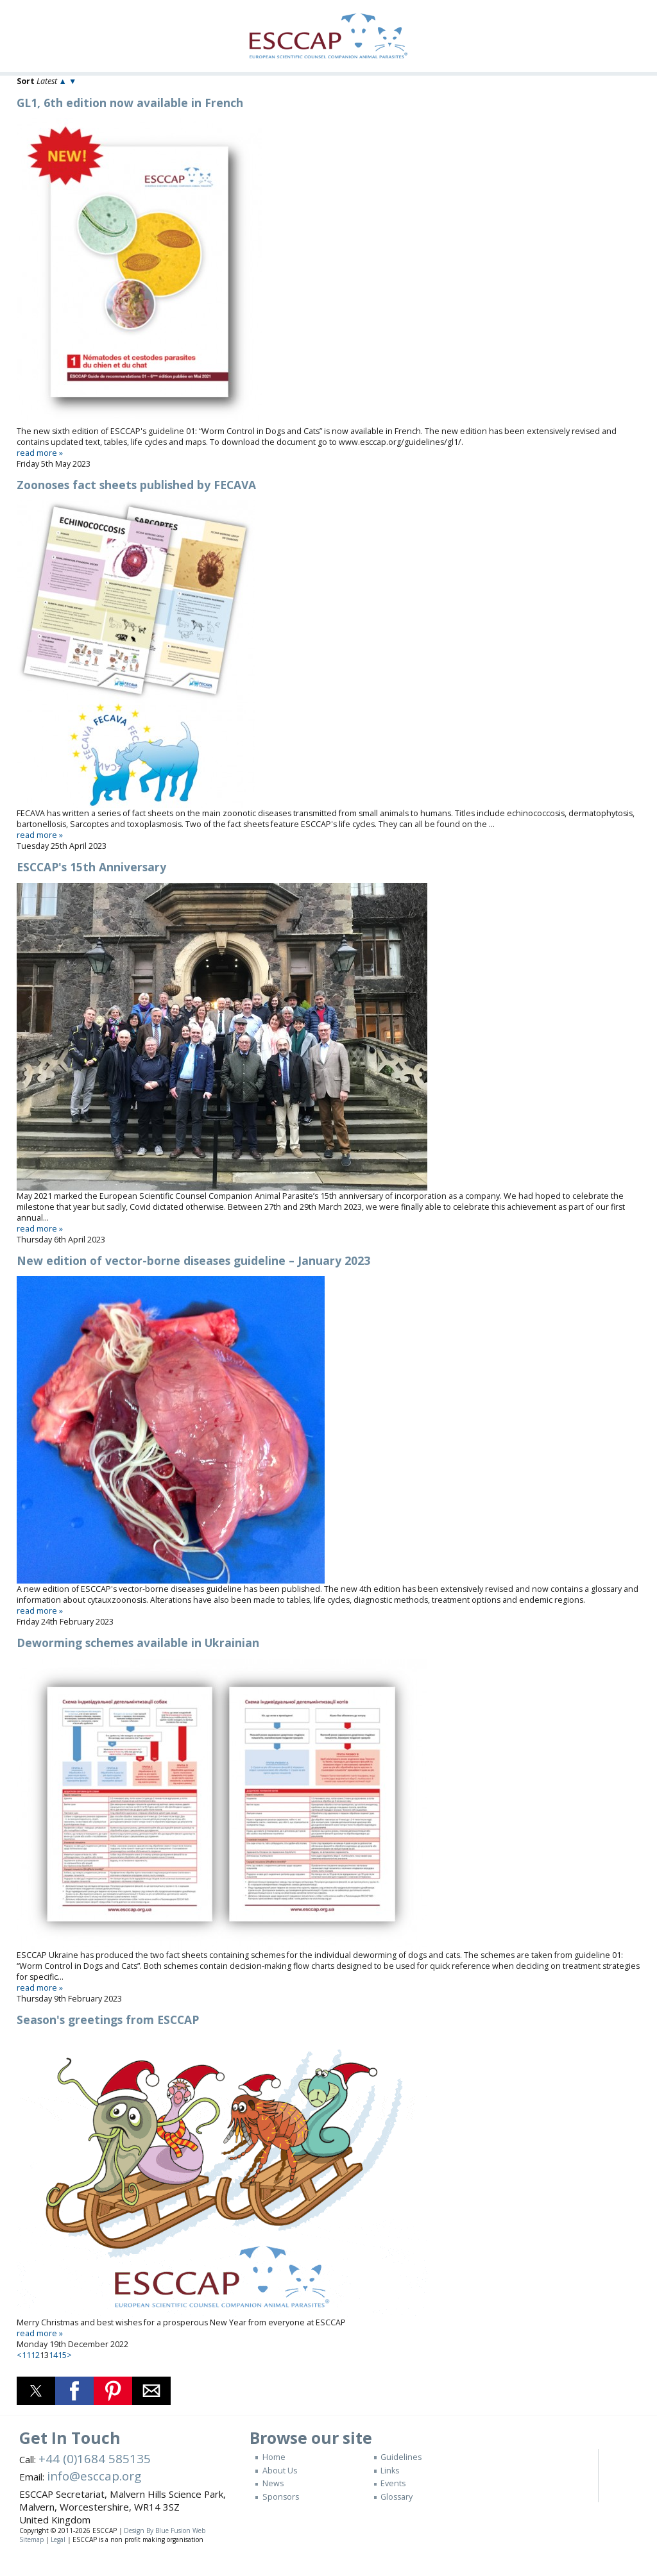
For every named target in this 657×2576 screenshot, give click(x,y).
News (273, 2483)
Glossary (396, 2496)
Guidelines (401, 2457)
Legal (58, 2539)
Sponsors (280, 2496)
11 (26, 2355)
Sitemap (31, 2539)
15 (62, 2355)
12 (35, 2355)
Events (392, 2483)
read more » (40, 452)
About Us (279, 2470)
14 (53, 2355)
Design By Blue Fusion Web (164, 2530)
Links (389, 2470)
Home (274, 2457)
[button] (36, 2391)
